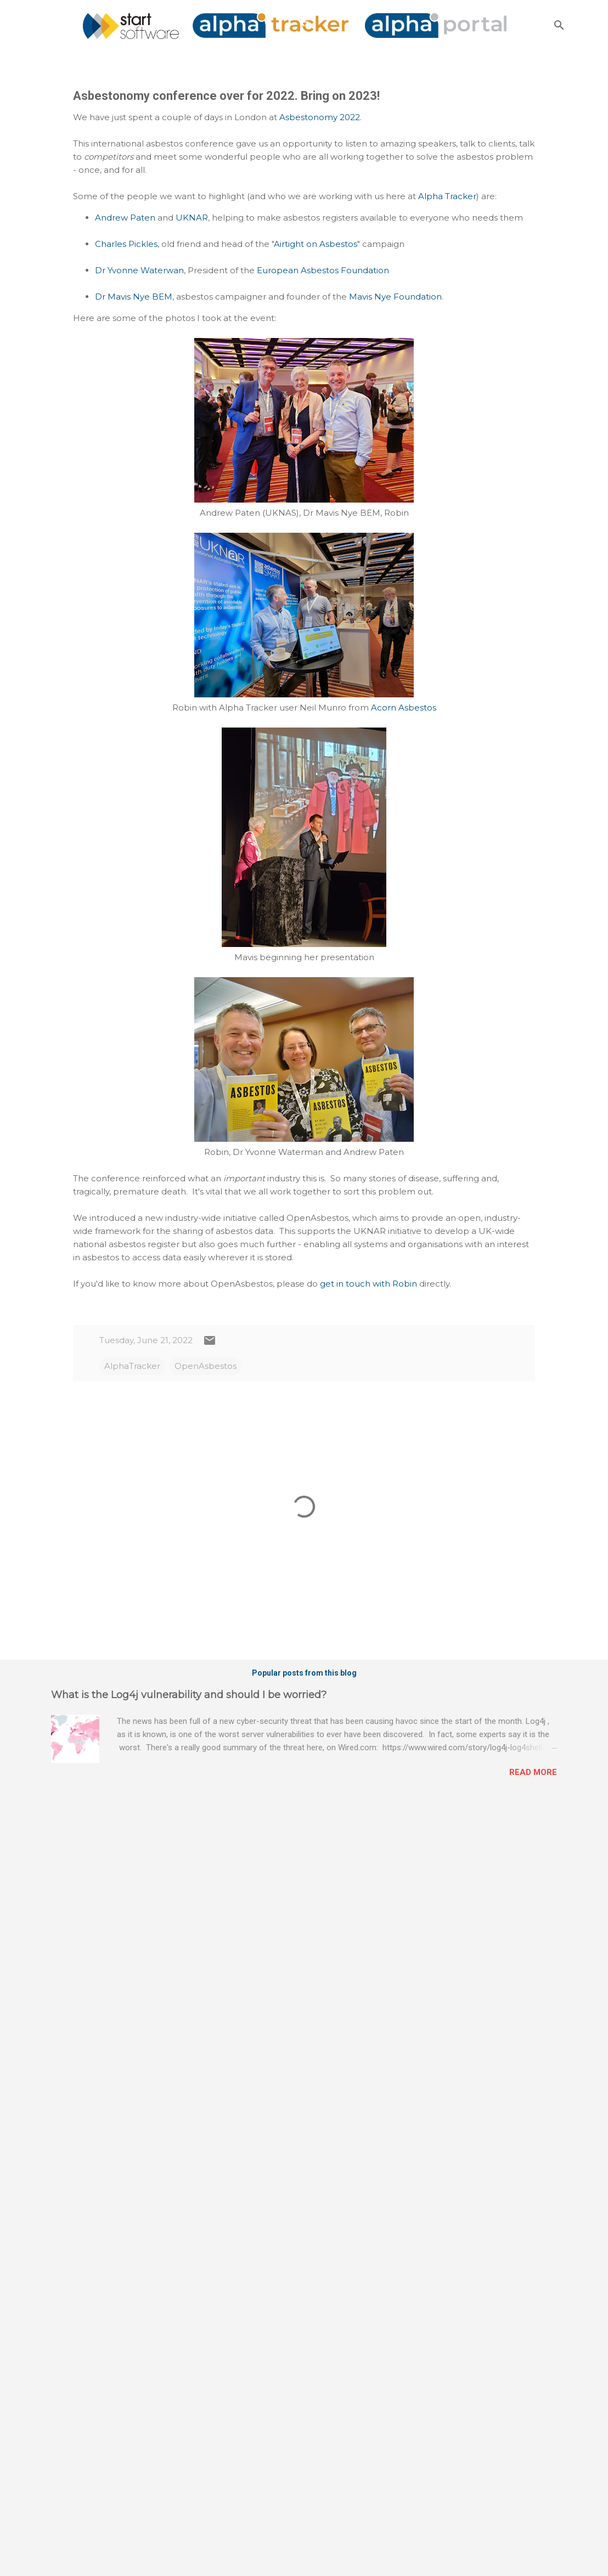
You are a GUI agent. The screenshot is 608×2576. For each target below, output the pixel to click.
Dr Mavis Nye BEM (133, 296)
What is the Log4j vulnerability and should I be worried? (188, 1695)
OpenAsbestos (205, 1366)
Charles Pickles (126, 244)
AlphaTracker (132, 1366)
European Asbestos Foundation (323, 270)
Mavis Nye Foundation (395, 296)
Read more (533, 1772)
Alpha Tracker (447, 196)
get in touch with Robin (368, 1283)
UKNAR (192, 217)
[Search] (559, 25)
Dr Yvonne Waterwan (139, 270)
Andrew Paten (125, 217)
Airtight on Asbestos (315, 244)
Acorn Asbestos (403, 707)
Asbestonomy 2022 (319, 117)
